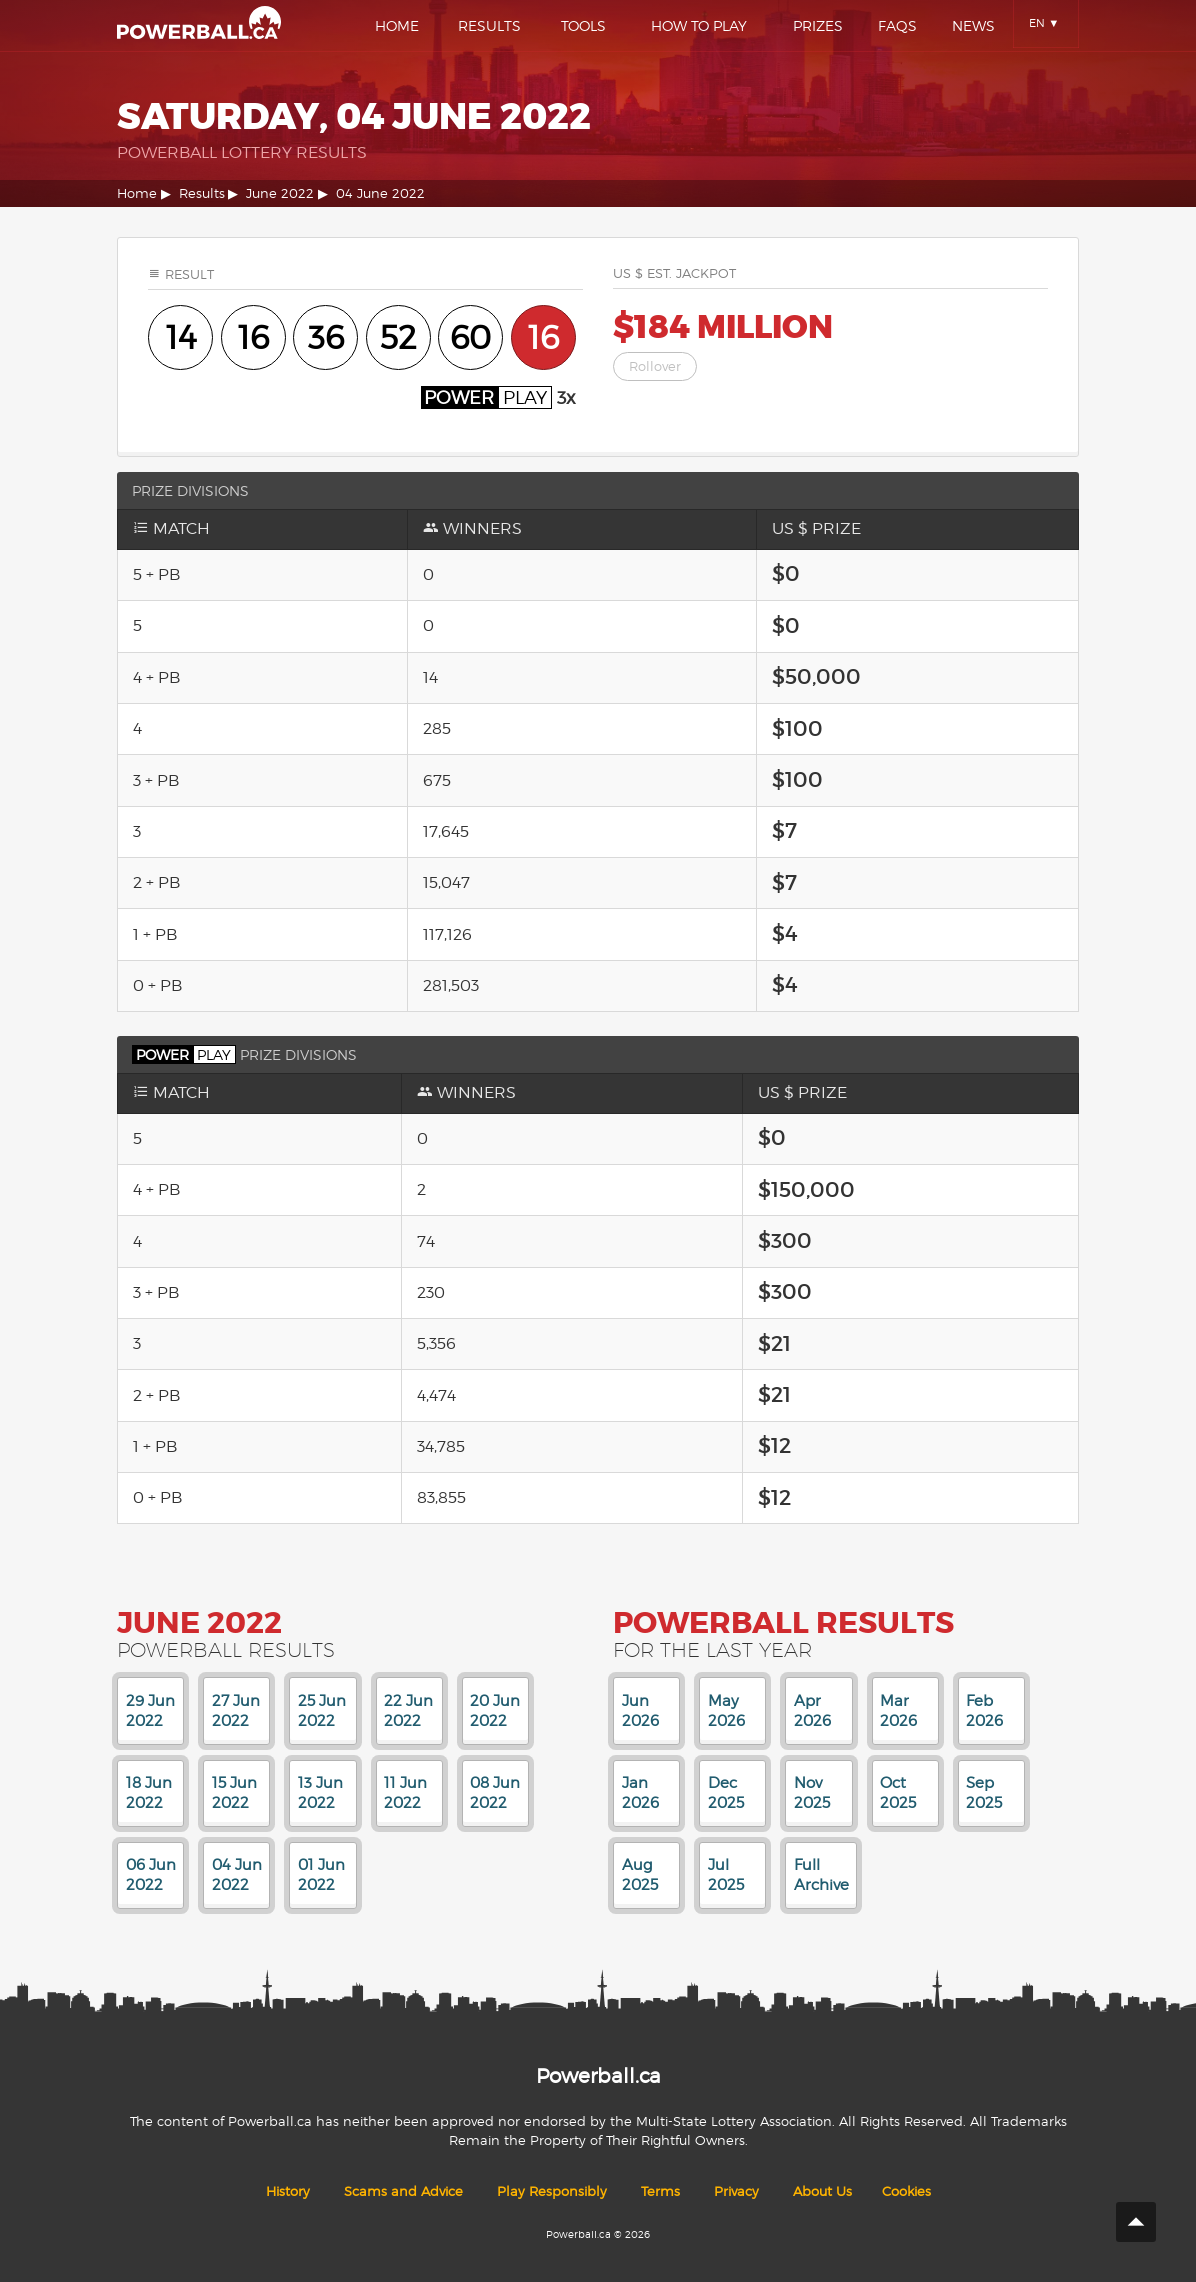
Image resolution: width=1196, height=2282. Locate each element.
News (973, 25)
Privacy (736, 2191)
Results (489, 25)
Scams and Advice (403, 2191)
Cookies (906, 2191)
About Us (822, 2191)
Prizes (818, 25)
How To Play (699, 25)
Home (397, 25)
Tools (583, 25)
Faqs (897, 25)
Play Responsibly (552, 2191)
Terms (660, 2191)
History (288, 2191)
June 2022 (280, 193)
